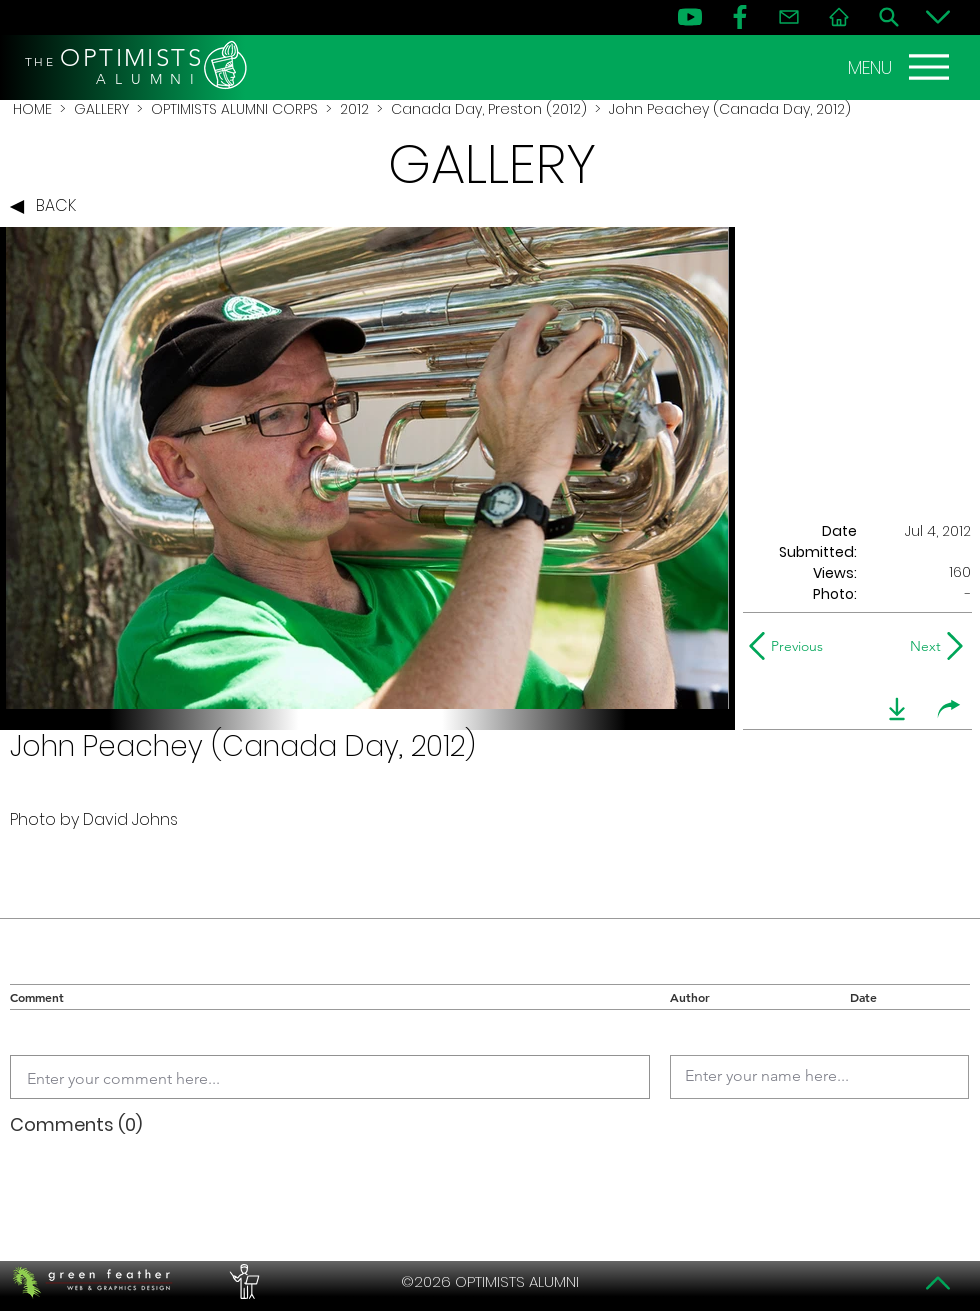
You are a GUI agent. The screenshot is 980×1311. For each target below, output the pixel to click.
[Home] (839, 17)
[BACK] (48, 207)
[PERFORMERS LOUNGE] (242, 1282)
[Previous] (790, 646)
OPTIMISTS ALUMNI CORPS (234, 109)
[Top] (938, 1283)
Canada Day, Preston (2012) (489, 109)
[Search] (889, 17)
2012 (354, 109)
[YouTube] (690, 17)
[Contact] (789, 17)
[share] (949, 709)
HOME (32, 109)
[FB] (740, 17)
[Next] (921, 646)
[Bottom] (938, 17)
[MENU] (901, 67)
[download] (897, 709)
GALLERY (101, 109)
